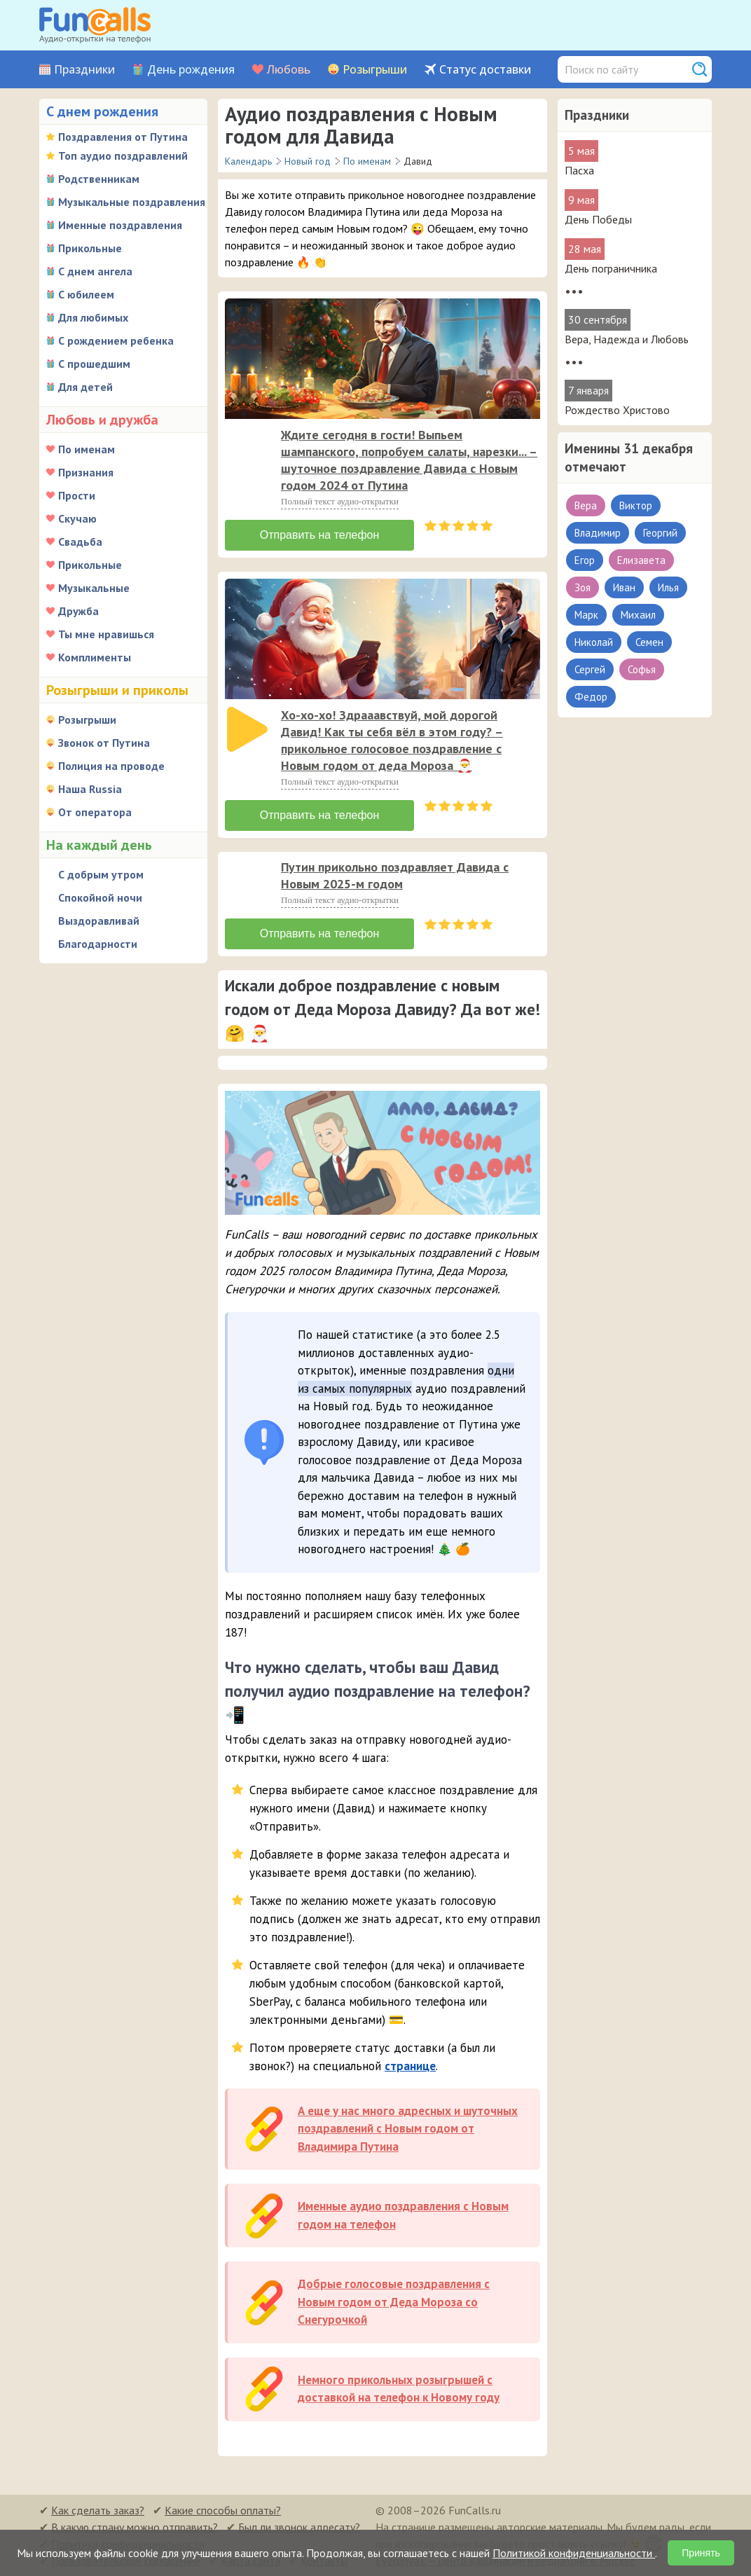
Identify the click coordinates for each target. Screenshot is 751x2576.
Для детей (85, 387)
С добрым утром (101, 874)
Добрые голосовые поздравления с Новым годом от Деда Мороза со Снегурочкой (394, 2301)
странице (410, 2066)
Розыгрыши (375, 69)
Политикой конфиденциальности (573, 2553)
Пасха (579, 170)
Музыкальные (94, 588)
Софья (642, 669)
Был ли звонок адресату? (299, 2527)
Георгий (660, 532)
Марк (586, 614)
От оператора (95, 812)
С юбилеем (86, 294)
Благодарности (97, 944)
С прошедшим (94, 364)
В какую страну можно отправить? (134, 2527)
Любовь (288, 69)
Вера (585, 505)
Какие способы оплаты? (223, 2510)
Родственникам (98, 179)
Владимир (597, 532)
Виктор (635, 505)
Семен (649, 642)
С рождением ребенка (116, 340)
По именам (86, 449)
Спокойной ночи (100, 897)
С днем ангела (95, 271)
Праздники (84, 69)
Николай (593, 642)
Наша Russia (90, 789)
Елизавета (641, 560)
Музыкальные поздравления (131, 202)
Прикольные (90, 248)
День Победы (598, 219)
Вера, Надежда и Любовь (627, 339)
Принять (701, 2552)
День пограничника (611, 268)
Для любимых (93, 317)
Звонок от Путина (104, 743)
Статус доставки (485, 69)
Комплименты (94, 657)
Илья (668, 587)
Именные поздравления (120, 225)
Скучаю (77, 518)
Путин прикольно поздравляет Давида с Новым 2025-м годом (395, 875)
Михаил (638, 614)
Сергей (589, 669)
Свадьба (80, 542)
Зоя (582, 587)
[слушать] (247, 449)
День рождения (191, 69)
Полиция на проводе (111, 766)
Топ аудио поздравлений (123, 156)
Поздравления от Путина (123, 137)
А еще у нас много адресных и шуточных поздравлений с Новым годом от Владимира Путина (408, 2128)
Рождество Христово (617, 410)
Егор (584, 560)
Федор (590, 696)
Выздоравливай (98, 921)
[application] (249, 450)
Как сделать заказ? (97, 2510)
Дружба (78, 611)
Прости (76, 495)
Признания (85, 472)
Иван (624, 587)
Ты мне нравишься (106, 634)
